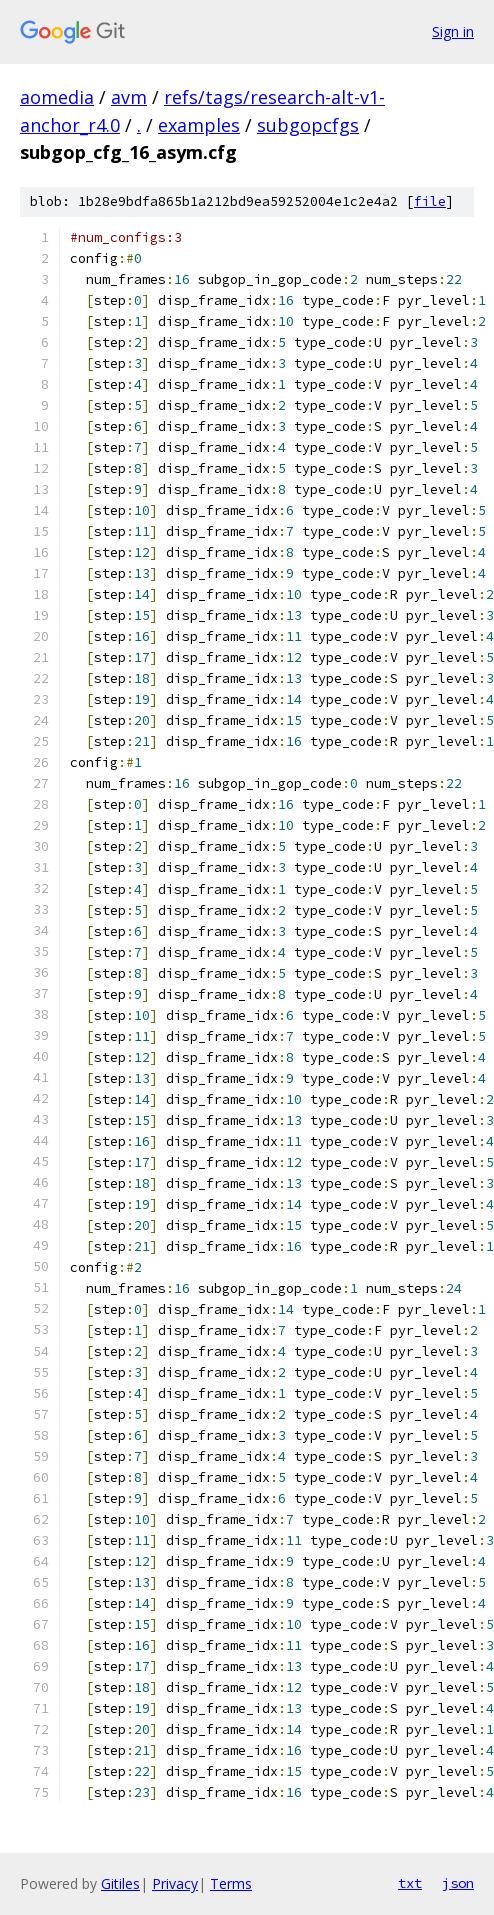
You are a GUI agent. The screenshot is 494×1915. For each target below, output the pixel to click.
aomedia (57, 97)
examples (199, 125)
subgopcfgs (308, 125)
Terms (231, 1883)
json (458, 1883)
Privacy (175, 1883)
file (430, 201)
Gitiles (120, 1883)
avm (129, 97)
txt (410, 1883)
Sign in (453, 31)
